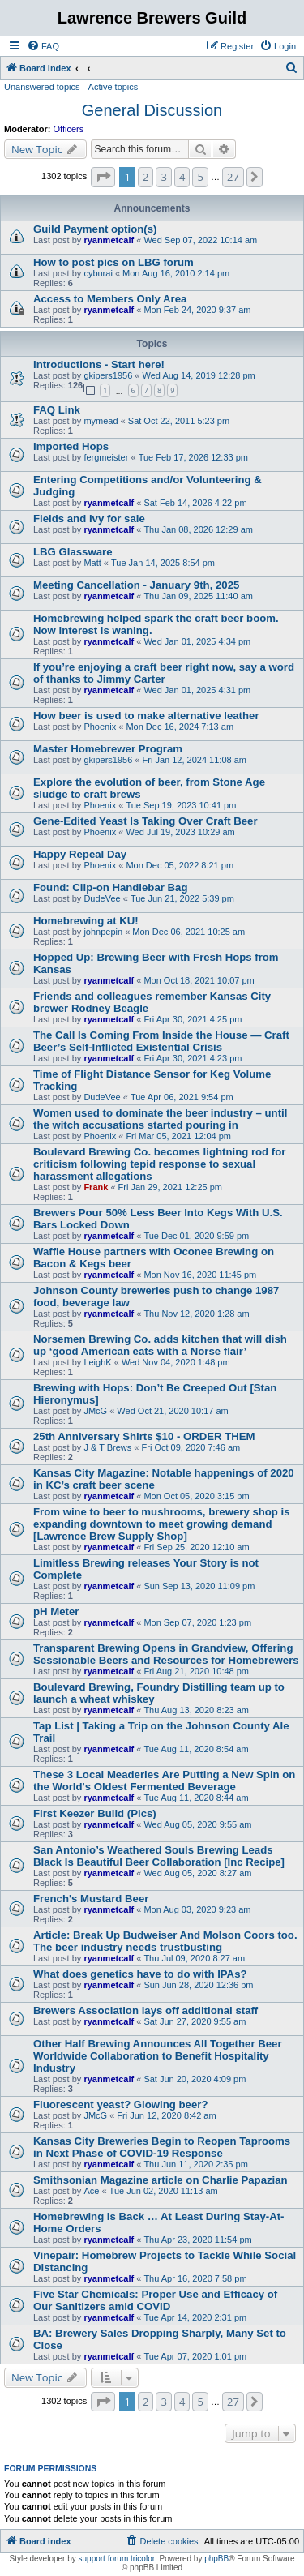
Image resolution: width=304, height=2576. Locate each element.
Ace (91, 2191)
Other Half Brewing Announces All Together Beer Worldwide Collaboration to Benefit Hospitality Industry (157, 2056)
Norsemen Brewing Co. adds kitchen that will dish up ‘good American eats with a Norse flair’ (160, 1345)
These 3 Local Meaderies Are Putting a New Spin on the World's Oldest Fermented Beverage (164, 1780)
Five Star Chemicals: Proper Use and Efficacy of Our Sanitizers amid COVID (155, 2300)
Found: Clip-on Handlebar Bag (110, 887)
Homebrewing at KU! (86, 921)
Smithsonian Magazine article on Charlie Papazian (160, 2180)
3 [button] (163, 176)
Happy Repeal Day (79, 854)
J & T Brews (107, 1447)
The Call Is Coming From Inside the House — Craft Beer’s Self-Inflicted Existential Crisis (161, 1041)
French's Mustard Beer (90, 1898)
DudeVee (101, 898)
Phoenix (99, 726)
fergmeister (105, 457)
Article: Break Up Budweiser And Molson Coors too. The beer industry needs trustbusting (165, 1941)
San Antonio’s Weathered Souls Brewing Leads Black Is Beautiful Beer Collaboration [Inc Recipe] (159, 1856)
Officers (69, 129)
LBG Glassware (72, 552)
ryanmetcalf (108, 240)
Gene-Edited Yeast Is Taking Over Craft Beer (145, 821)
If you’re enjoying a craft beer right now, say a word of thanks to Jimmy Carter (163, 673)
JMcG (95, 1411)
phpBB (216, 2558)
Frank (95, 1187)
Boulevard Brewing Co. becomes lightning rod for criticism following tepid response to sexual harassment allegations (159, 1164)
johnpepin (102, 932)
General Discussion (152, 110)
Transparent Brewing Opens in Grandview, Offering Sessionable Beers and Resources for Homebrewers (166, 1654)
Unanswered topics (42, 87)
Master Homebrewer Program (107, 749)
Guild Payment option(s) (94, 229)
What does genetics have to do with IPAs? (140, 1974)
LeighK (97, 1362)
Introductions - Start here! (99, 364)
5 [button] (200, 176)
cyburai (97, 273)
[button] (103, 176)
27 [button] (233, 176)
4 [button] (182, 176)
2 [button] (145, 176)
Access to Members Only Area (109, 299)
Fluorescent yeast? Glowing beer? (120, 2104)
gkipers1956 (107, 375)
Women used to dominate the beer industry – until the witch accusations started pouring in (160, 1119)
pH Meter (56, 1611)
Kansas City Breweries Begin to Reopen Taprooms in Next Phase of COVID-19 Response (161, 2147)
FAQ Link (56, 410)
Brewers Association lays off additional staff (145, 2010)
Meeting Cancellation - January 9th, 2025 (136, 585)
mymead (100, 421)
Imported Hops (71, 446)
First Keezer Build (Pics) (94, 1813)
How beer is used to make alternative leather (146, 715)
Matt (92, 563)
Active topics (113, 87)
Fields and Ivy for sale (89, 518)
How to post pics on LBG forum (113, 262)
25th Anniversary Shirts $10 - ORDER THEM (144, 1436)
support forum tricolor (117, 2558)
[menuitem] (43, 46)
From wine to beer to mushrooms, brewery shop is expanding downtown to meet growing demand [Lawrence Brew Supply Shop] (161, 1524)
